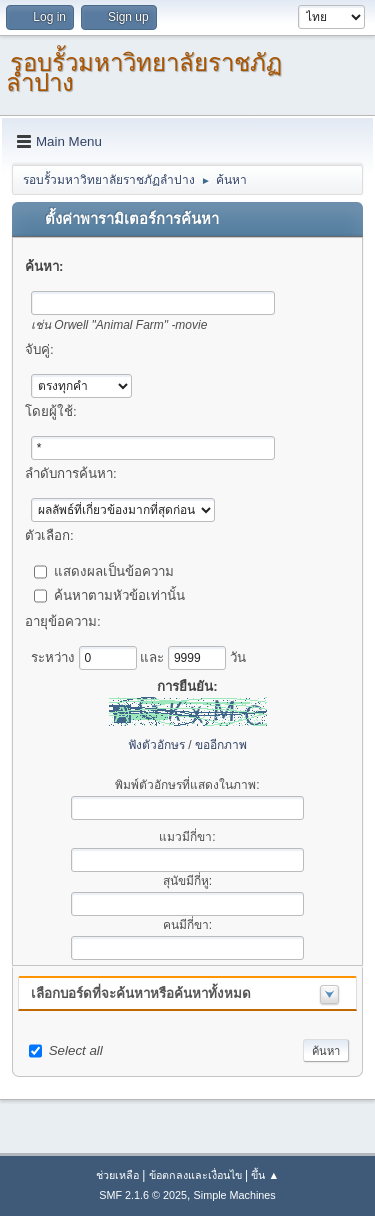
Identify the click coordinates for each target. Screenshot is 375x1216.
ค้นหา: (44, 266)
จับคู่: (39, 349)
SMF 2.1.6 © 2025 (143, 1195)
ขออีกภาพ (221, 745)
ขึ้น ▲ (265, 1175)
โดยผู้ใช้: (51, 411)
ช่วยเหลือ (117, 1175)
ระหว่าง (55, 656)
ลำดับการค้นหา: (71, 473)
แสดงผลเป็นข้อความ (114, 570)
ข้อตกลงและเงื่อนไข (195, 1175)
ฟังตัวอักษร (156, 745)
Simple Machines (235, 1195)
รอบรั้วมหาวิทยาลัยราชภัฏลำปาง (144, 72)
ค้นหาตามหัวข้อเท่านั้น (119, 594)
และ (154, 656)
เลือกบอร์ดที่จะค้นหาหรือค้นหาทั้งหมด (141, 993)
